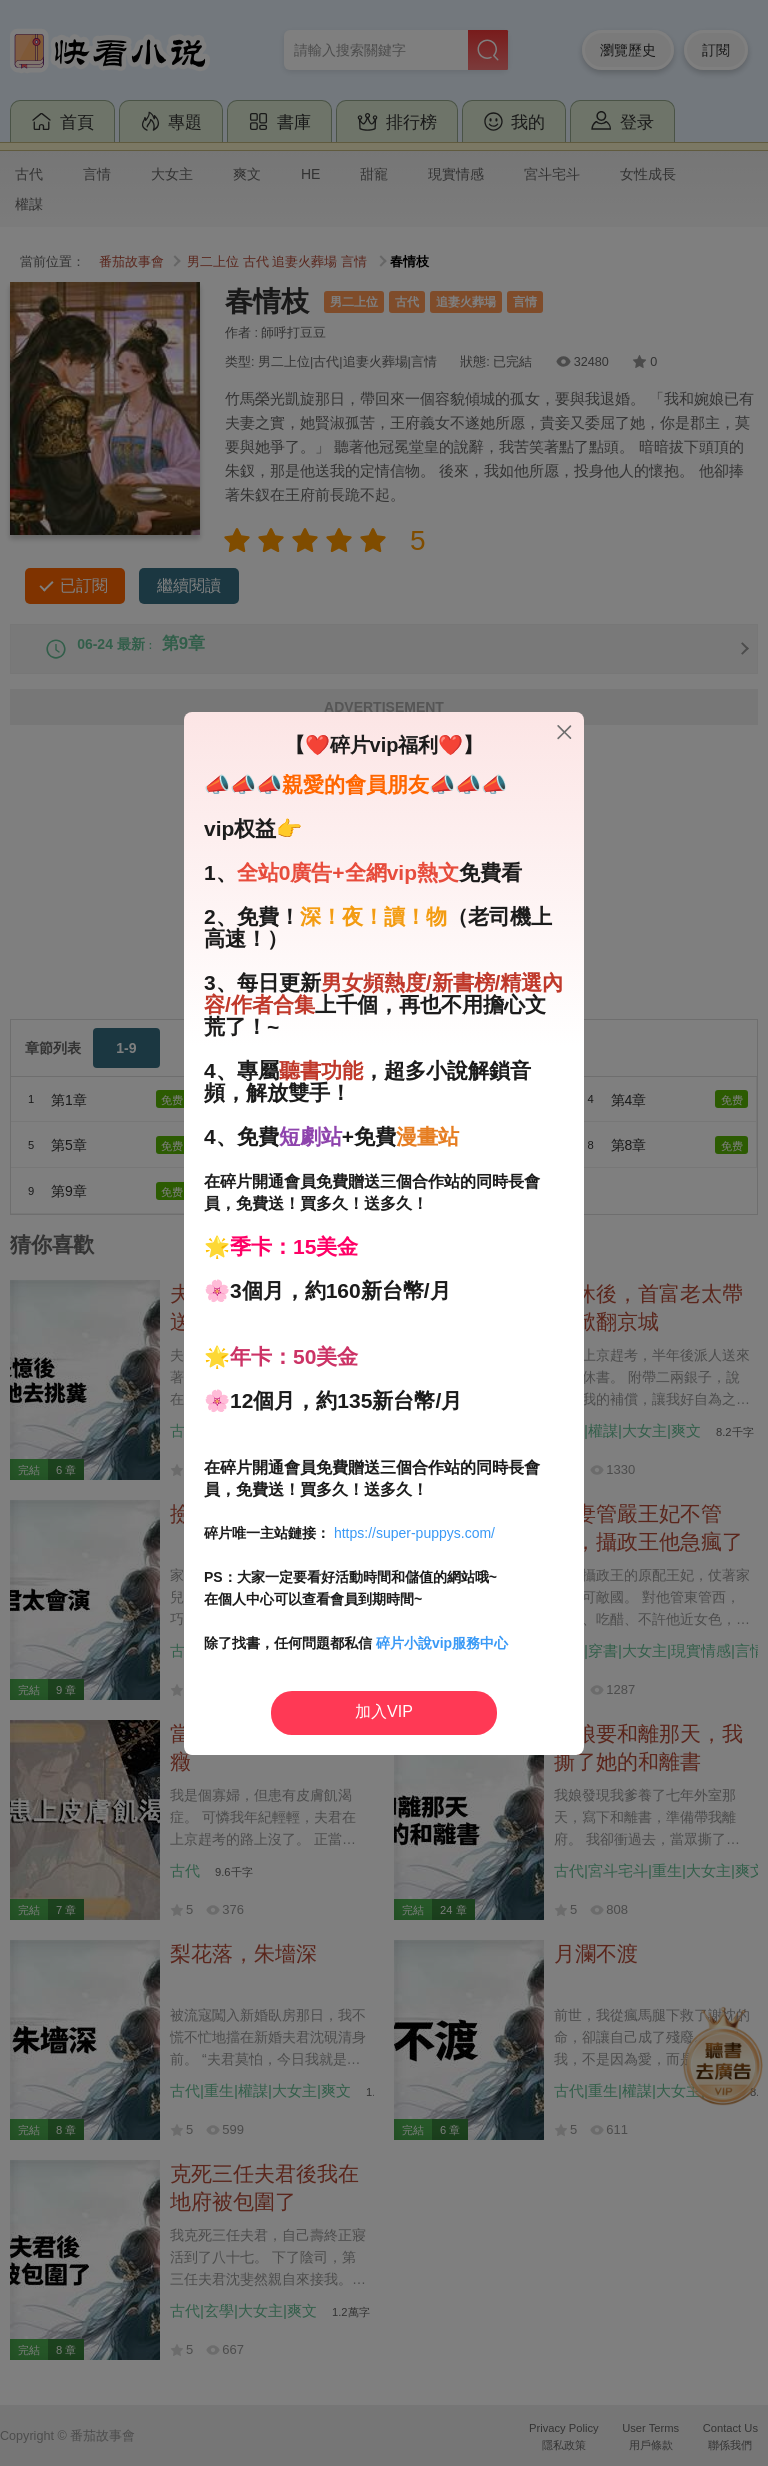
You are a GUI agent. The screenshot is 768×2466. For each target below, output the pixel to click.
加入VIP (384, 1711)
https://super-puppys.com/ (414, 1533)
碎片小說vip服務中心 (442, 1643)
